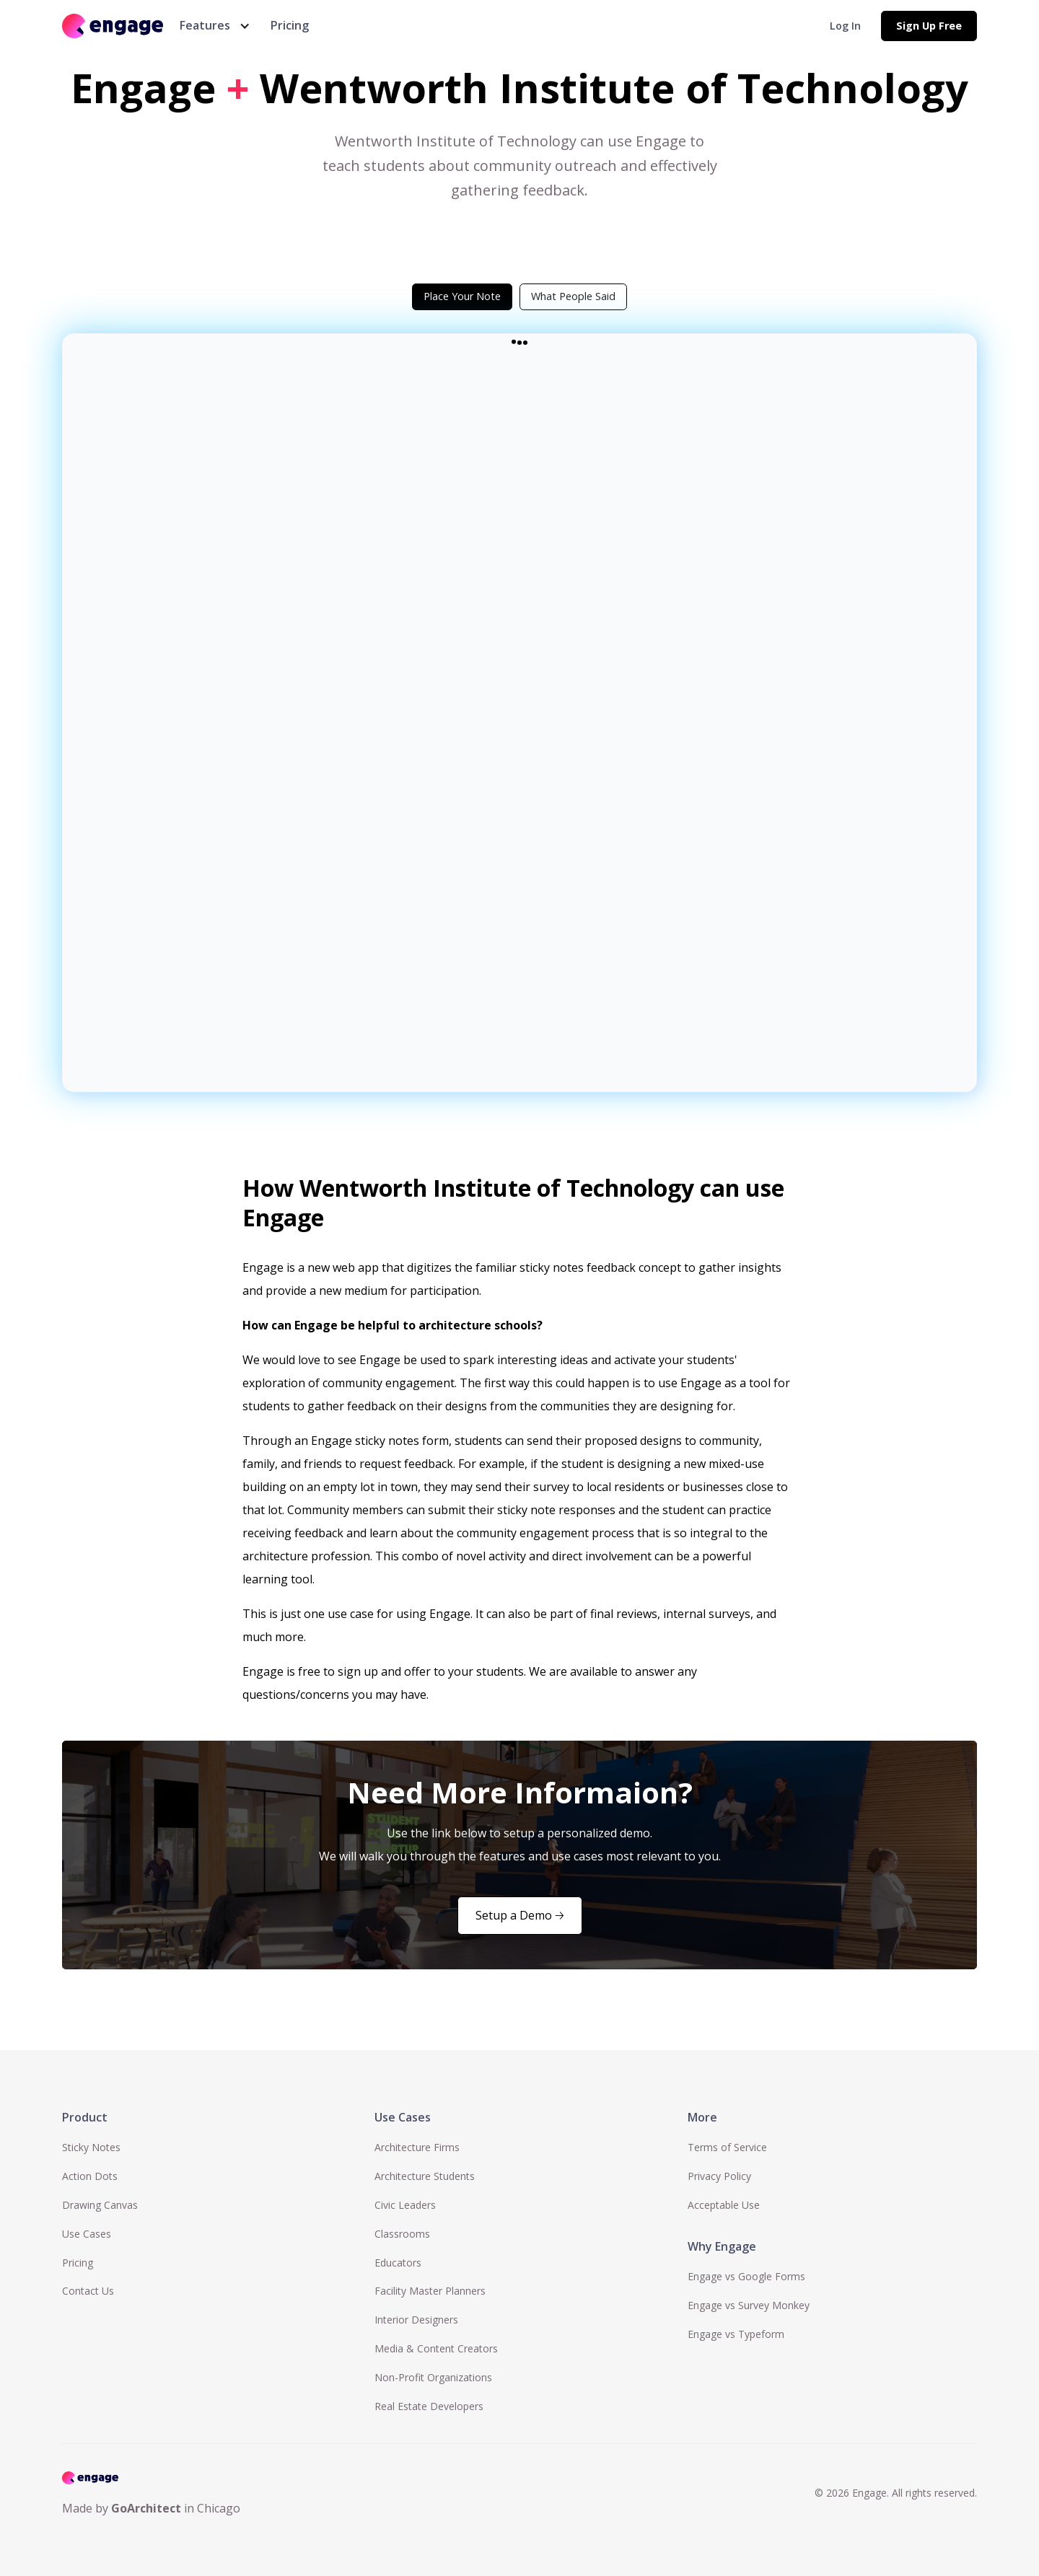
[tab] (462, 296)
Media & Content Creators (436, 2348)
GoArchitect (146, 2508)
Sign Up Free (929, 25)
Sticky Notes (91, 2147)
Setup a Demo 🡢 (519, 1915)
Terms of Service (727, 2147)
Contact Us (88, 2291)
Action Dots (90, 2176)
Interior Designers (416, 2319)
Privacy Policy (719, 2176)
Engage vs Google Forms (746, 2276)
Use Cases (86, 2234)
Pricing (290, 25)
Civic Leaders (405, 2205)
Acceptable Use (724, 2205)
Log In (845, 25)
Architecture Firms (417, 2147)
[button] (212, 25)
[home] (112, 26)
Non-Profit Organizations (433, 2377)
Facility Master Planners (430, 2291)
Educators (397, 2262)
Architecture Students (424, 2176)
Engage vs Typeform (736, 2334)
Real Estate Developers (428, 2406)
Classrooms (402, 2234)
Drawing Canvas (100, 2205)
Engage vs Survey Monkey (749, 2305)
